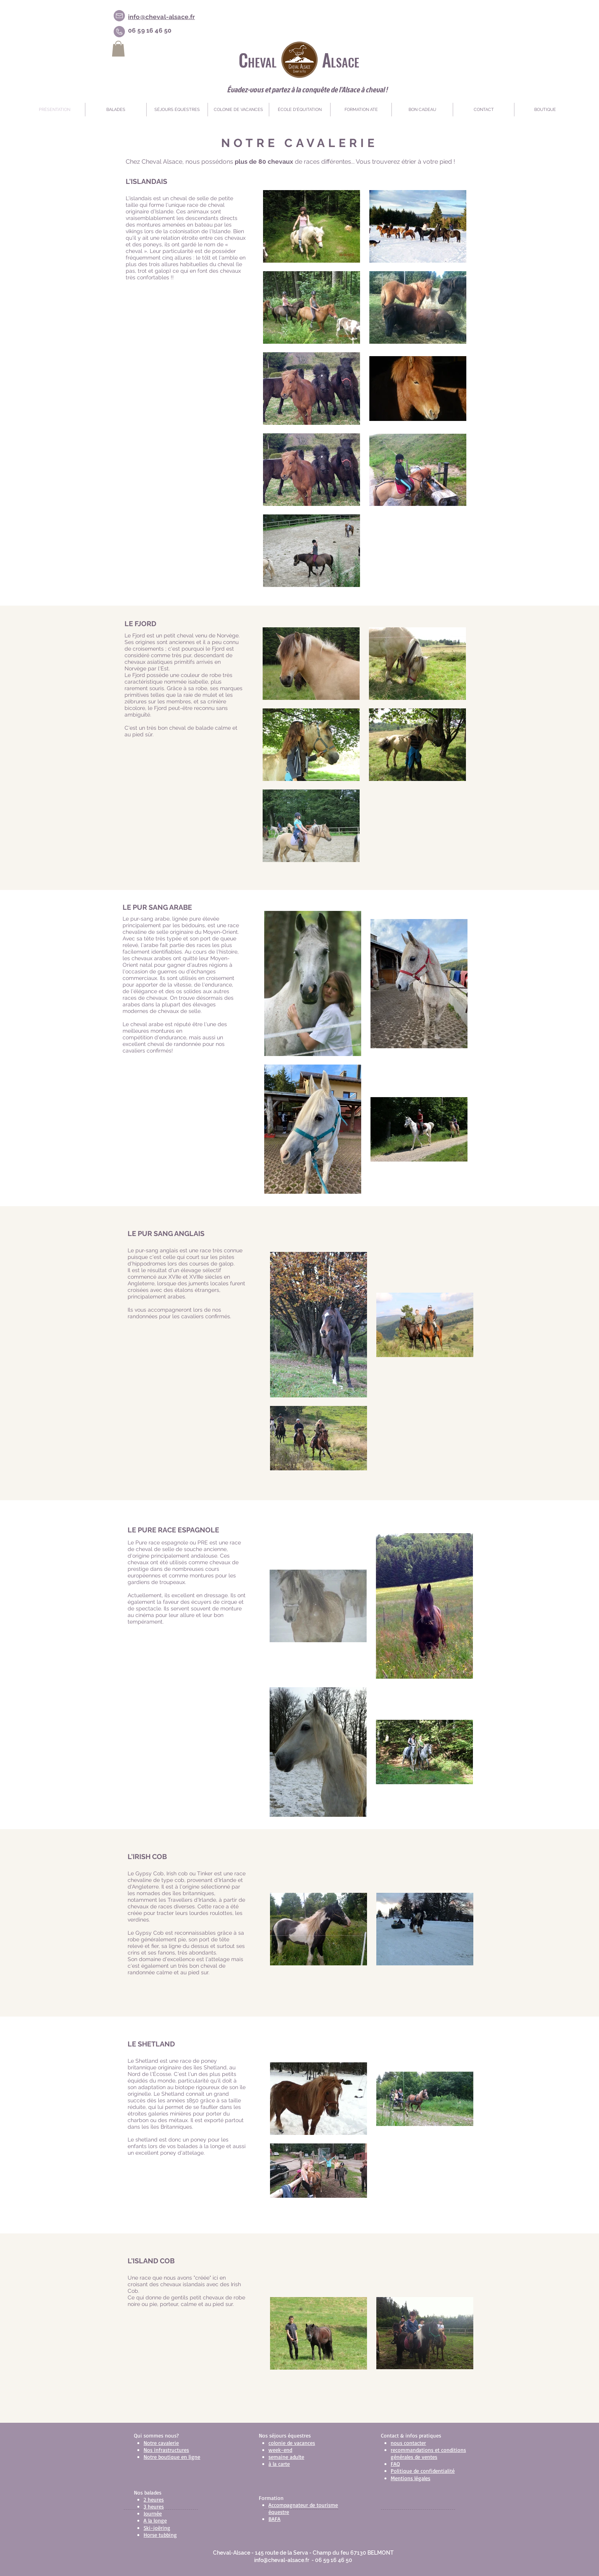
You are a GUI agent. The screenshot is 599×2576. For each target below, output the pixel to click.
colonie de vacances (291, 2442)
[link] (118, 49)
